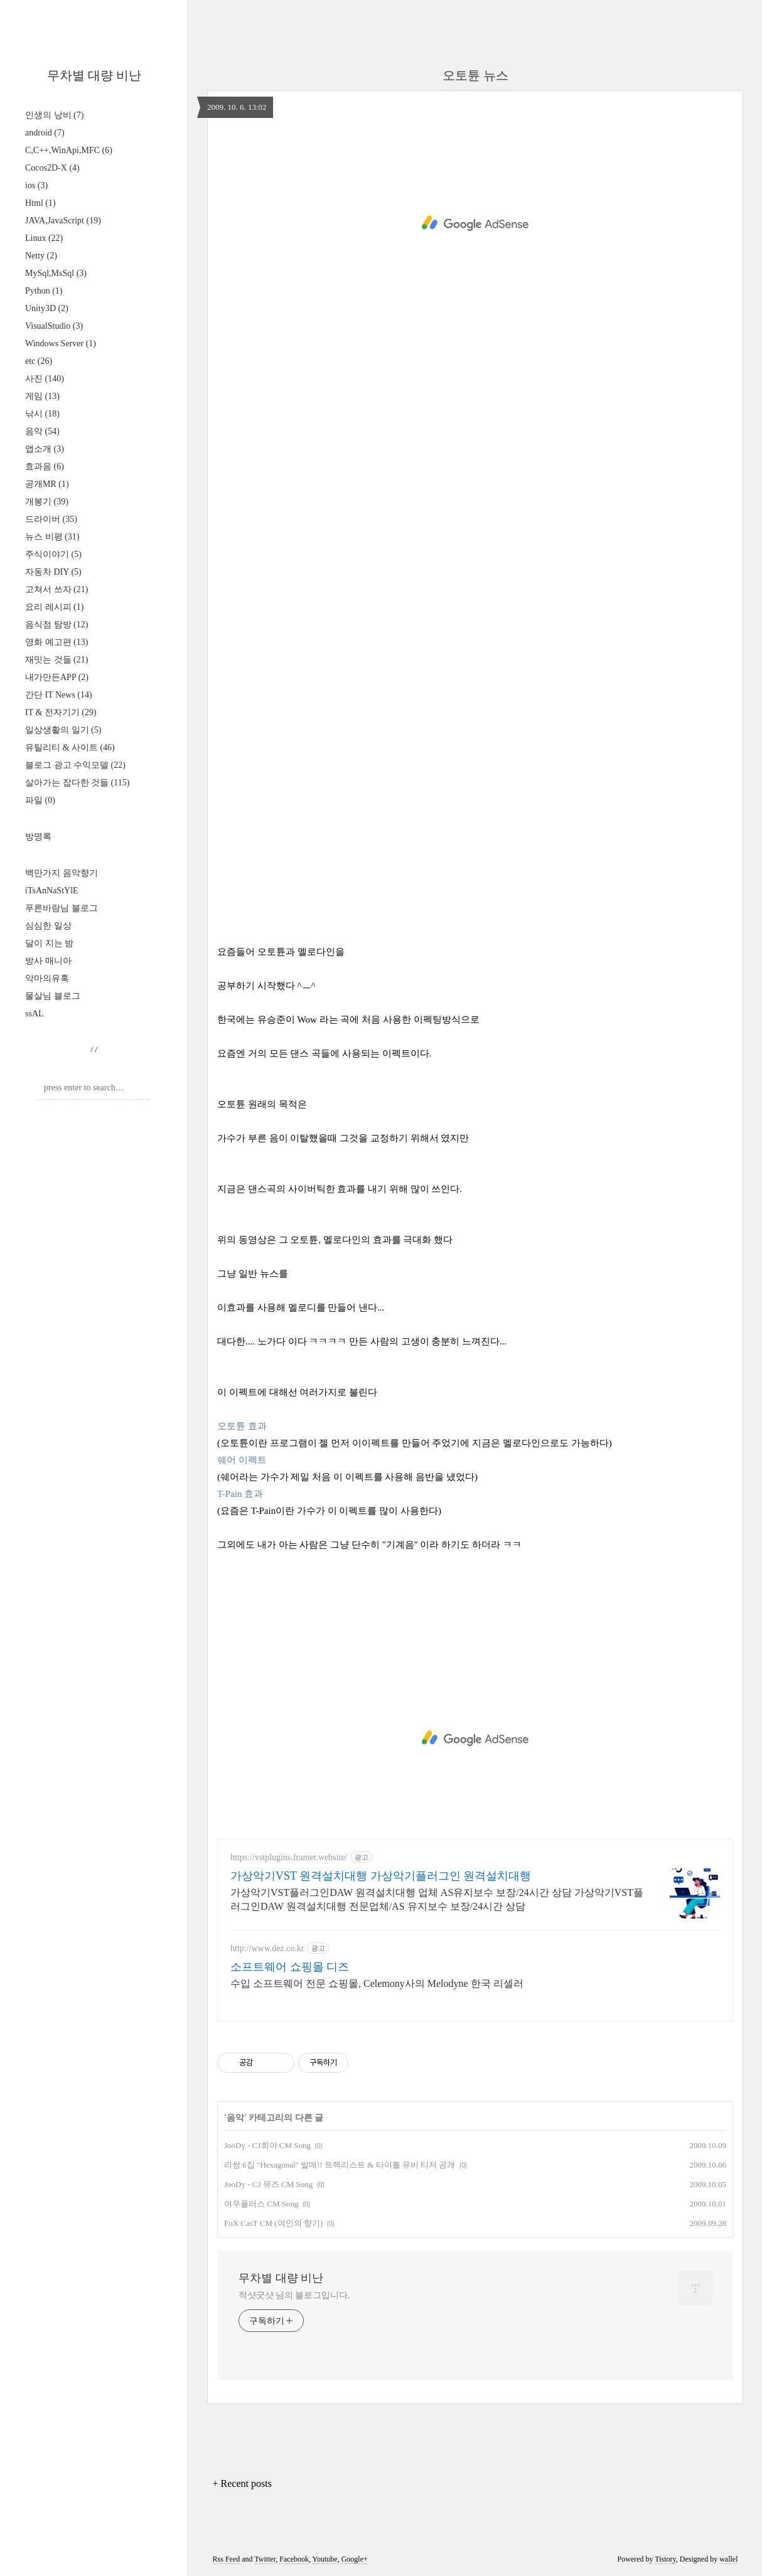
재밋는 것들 (56, 659)
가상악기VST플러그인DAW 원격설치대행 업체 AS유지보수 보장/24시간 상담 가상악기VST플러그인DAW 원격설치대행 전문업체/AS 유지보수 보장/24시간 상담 (436, 1899)
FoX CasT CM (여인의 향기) (273, 2223)
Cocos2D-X (52, 168)
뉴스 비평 (52, 536)
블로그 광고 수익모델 (75, 765)
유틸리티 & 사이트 (70, 747)
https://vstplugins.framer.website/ (289, 1857)
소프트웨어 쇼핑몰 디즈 (289, 1967)
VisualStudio (54, 326)
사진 (44, 378)
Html (40, 203)
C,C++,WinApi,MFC (68, 150)
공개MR (47, 484)
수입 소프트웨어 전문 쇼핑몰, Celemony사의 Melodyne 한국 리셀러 (376, 1983)
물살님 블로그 (52, 996)
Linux (44, 238)
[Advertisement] (475, 223)
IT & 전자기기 (61, 712)
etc (38, 361)
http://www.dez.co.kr (267, 1948)
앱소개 (44, 449)
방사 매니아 (48, 961)
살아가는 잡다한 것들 (77, 782)
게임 (42, 396)
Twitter (265, 2559)
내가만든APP (57, 677)
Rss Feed (226, 2559)
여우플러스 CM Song (261, 2203)
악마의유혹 (47, 978)
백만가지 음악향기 (61, 873)
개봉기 (46, 501)
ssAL (34, 1013)
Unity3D (46, 308)
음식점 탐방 (56, 624)
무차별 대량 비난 (94, 75)
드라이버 (51, 519)
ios (36, 185)
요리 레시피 (54, 607)
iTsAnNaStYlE (51, 890)
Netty (41, 255)
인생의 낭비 (54, 115)
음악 (42, 431)
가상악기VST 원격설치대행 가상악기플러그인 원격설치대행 (380, 1876)
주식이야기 (53, 554)
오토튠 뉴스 (475, 75)
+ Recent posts (242, 2483)
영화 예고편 (56, 642)
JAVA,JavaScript (63, 220)
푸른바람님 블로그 (61, 908)
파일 (40, 800)
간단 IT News (58, 695)
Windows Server (60, 343)
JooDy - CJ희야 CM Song (267, 2145)
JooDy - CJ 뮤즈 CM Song (268, 2184)
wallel (728, 2559)
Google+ (354, 2559)
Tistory (665, 2559)
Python (44, 290)
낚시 (42, 413)
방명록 (38, 836)
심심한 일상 (48, 925)
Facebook (294, 2559)
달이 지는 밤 (49, 943)
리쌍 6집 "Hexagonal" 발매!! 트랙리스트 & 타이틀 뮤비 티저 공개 (339, 2164)
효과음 (44, 466)
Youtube (325, 2559)
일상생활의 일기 (63, 730)
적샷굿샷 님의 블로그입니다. (294, 2295)
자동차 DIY (53, 572)
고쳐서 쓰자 (56, 589)
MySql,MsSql (56, 273)
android (45, 132)
